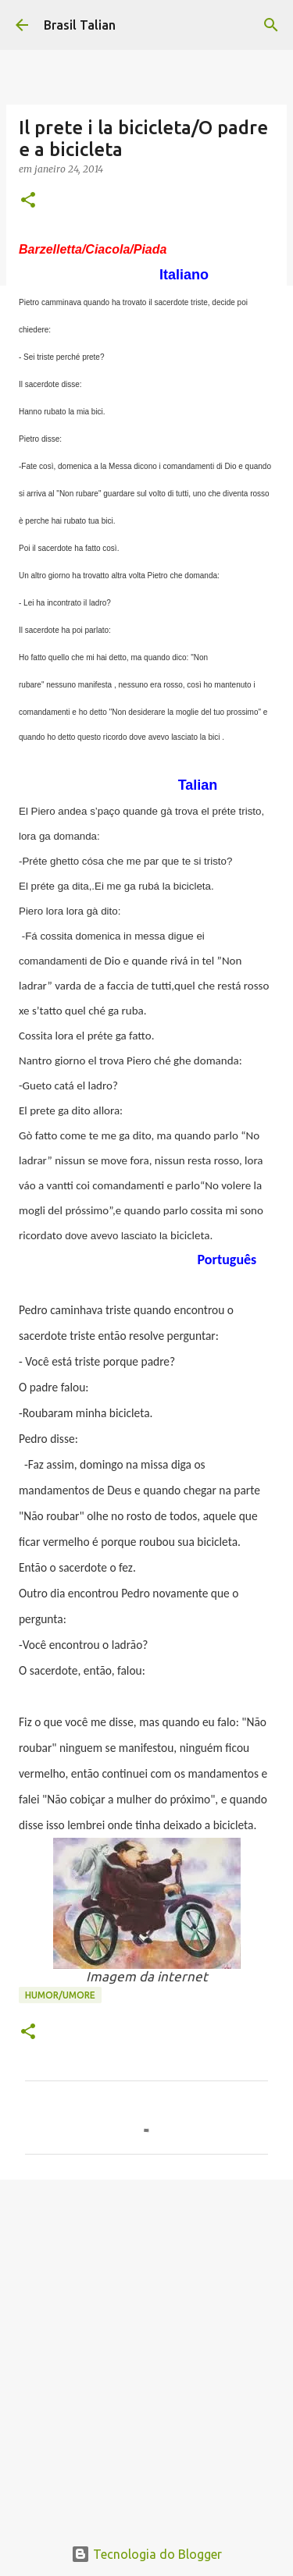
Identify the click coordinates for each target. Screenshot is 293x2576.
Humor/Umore (60, 1995)
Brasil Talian (80, 25)
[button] (28, 200)
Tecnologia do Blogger (146, 2554)
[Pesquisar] (271, 25)
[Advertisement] (146, 2349)
